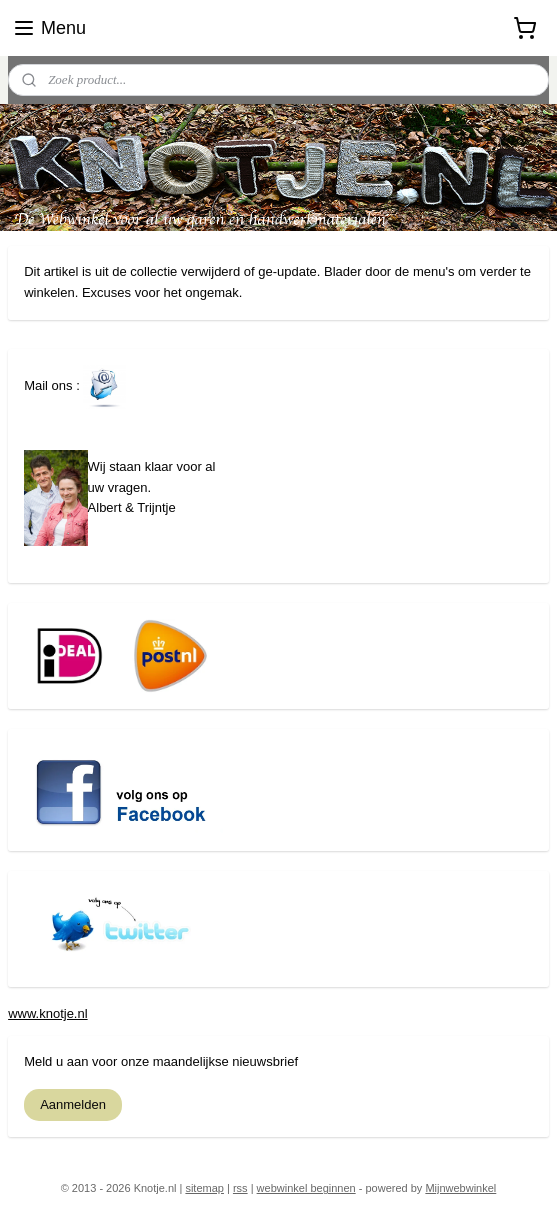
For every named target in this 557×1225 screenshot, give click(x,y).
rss (240, 1188)
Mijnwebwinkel (460, 1188)
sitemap (204, 1188)
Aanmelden (73, 1104)
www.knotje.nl (47, 1013)
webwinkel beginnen (306, 1188)
